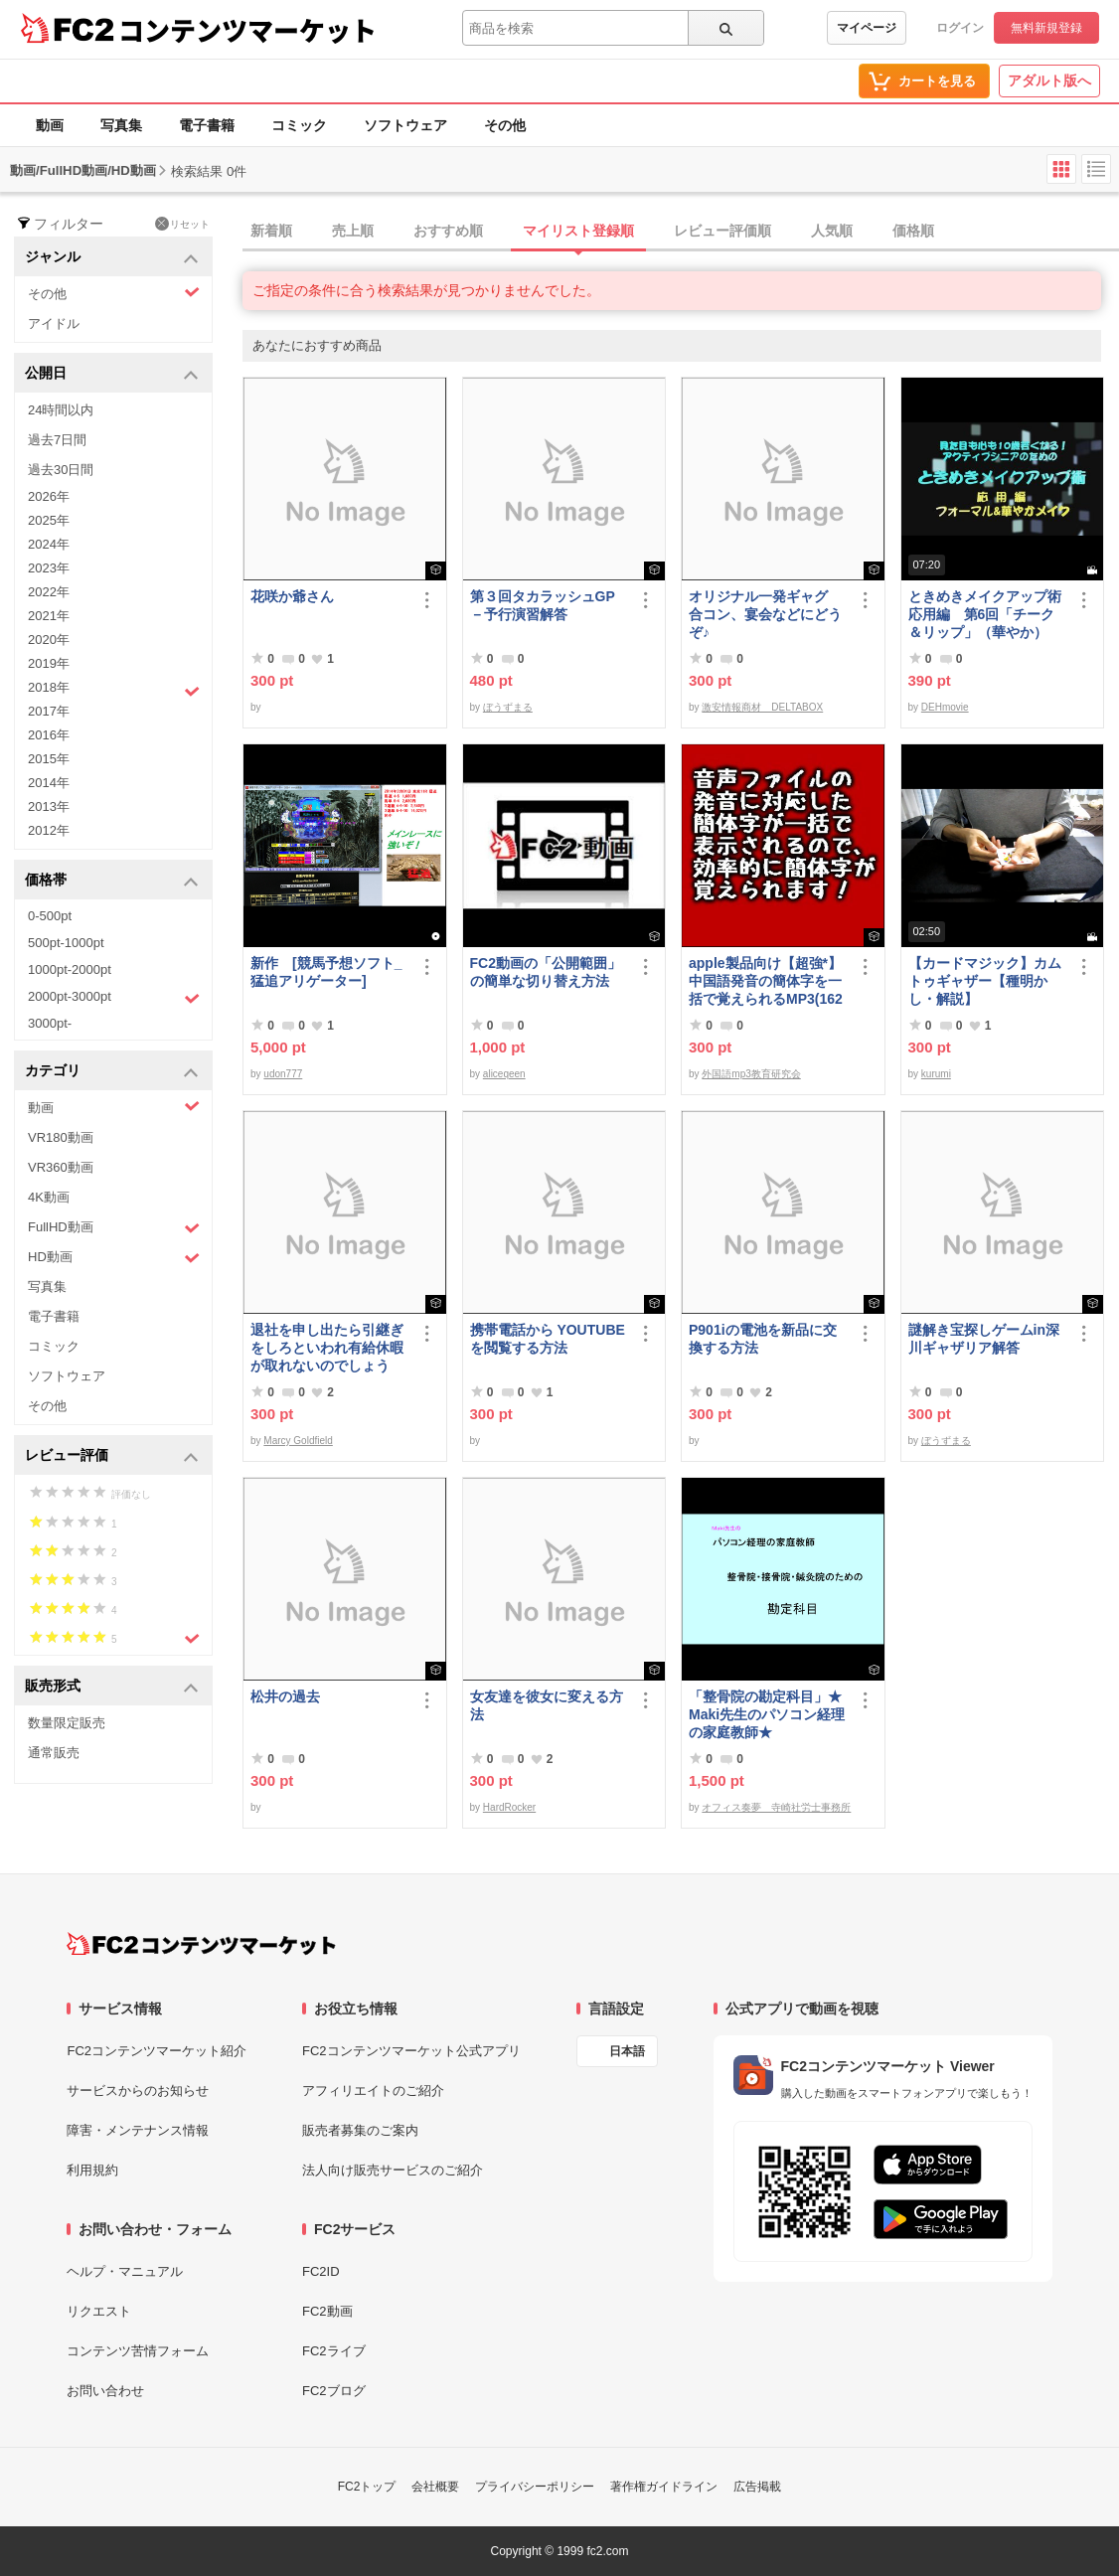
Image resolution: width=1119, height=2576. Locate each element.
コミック (299, 125)
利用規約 (92, 2170)
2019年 (49, 663)
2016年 (49, 734)
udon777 (282, 1073)
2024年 (49, 544)
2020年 (49, 639)
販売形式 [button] (112, 1687)
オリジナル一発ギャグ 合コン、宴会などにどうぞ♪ (765, 614)
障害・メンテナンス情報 (138, 2130)
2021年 (49, 615)
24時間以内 (60, 409)
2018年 (114, 690)
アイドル (54, 323)
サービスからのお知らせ (138, 2090)
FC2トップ (367, 2487)
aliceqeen (504, 1073)
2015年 (49, 758)
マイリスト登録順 (578, 231)
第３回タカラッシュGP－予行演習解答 (542, 605)
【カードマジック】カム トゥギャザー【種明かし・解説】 (984, 981)
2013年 (49, 806)
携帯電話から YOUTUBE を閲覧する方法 (547, 1339)
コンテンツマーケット (247, 30)
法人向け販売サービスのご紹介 (392, 2170)
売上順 (353, 231)
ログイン (960, 28)
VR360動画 (60, 1167)
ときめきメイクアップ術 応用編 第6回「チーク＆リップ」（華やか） (987, 614)
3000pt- (50, 1023)
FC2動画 (327, 2311)
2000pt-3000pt (114, 998)
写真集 (121, 125)
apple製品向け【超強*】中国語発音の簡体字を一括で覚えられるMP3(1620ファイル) (766, 981)
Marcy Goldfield (297, 1440)
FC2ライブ (334, 2350)
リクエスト (99, 2311)
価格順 (913, 231)
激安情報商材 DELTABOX (762, 707)
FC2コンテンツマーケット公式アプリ (411, 2050)
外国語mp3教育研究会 (751, 1073)
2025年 (49, 520)
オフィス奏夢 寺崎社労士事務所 (776, 1807)
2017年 (49, 711)
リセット (182, 224)
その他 (505, 125)
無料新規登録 (1046, 28)
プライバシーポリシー (534, 2487)
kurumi (936, 1073)
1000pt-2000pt (69, 969)
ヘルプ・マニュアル (125, 2271)
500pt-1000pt (66, 942)
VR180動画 (60, 1137)
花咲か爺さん (292, 596)
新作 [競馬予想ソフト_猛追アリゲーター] (325, 972)
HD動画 (114, 1257)
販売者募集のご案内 (360, 2130)
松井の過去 (285, 1696)
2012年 (49, 830)
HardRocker (509, 1807)
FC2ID (321, 2271)
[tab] (680, 231)
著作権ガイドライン (664, 2487)
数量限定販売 (66, 1722)
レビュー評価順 (722, 231)
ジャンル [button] (112, 257)
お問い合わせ (105, 2390)
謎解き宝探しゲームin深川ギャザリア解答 (983, 1339)
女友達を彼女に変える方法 (546, 1705)
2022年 (49, 591)
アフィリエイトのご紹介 (373, 2090)
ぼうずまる (508, 707)
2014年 (49, 782)
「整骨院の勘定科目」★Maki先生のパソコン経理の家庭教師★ (767, 1714)
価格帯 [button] (112, 881)
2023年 (49, 568)
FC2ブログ (334, 2390)
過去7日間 (57, 439)
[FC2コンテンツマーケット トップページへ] (201, 1944)
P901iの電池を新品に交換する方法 (763, 1339)
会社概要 (435, 2487)
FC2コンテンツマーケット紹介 (156, 2050)
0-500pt (50, 915)
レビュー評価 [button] (112, 1456)
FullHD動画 (114, 1227)
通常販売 (54, 1752)
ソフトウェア (405, 125)
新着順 (271, 231)
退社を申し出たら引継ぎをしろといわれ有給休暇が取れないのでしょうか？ (326, 1348)
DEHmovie (945, 707)
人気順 (832, 231)
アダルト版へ (1049, 80)
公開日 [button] (112, 374)
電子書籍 (207, 125)
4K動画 (49, 1197)
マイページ (866, 28)
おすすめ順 (448, 231)
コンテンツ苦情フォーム (138, 2350)
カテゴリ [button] (112, 1071)
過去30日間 (60, 469)
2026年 (49, 496)
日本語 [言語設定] (627, 2051)
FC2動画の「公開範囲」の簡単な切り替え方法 (545, 972)
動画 (50, 125)
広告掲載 (757, 2487)
